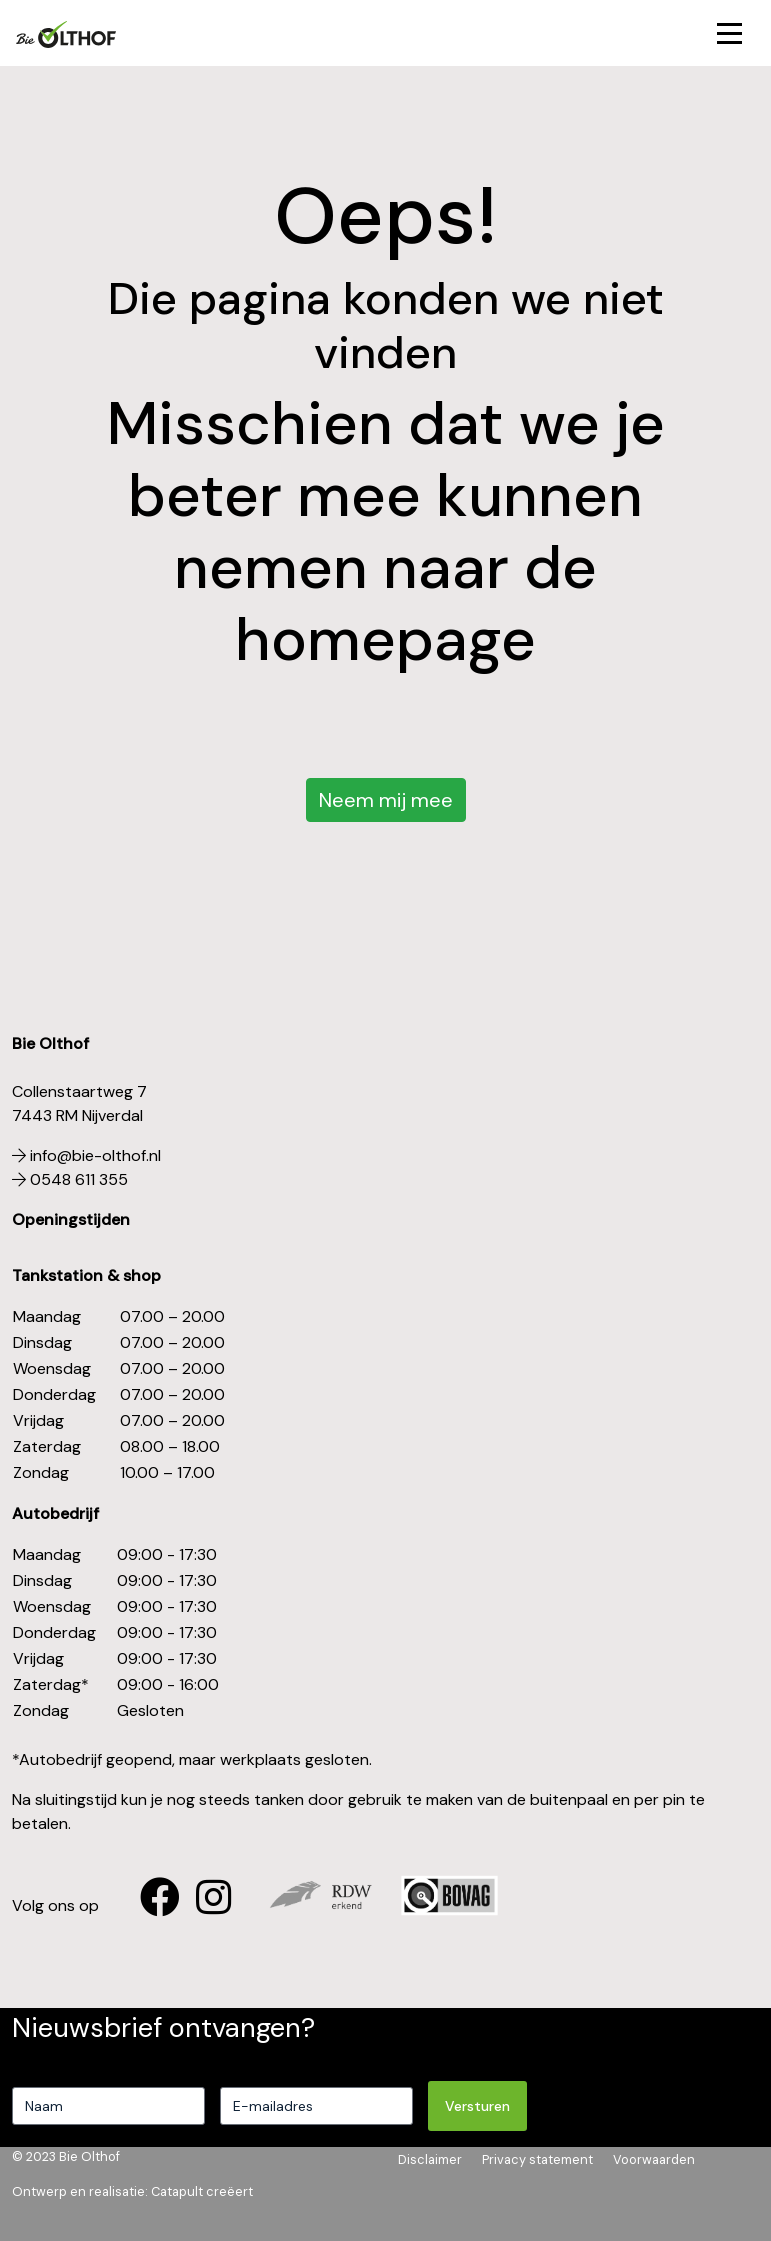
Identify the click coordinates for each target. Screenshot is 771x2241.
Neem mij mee (386, 800)
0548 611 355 (70, 1179)
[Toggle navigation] (729, 33)
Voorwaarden (654, 2159)
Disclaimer (430, 2159)
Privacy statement (537, 2159)
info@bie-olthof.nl (86, 1155)
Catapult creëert (202, 2191)
